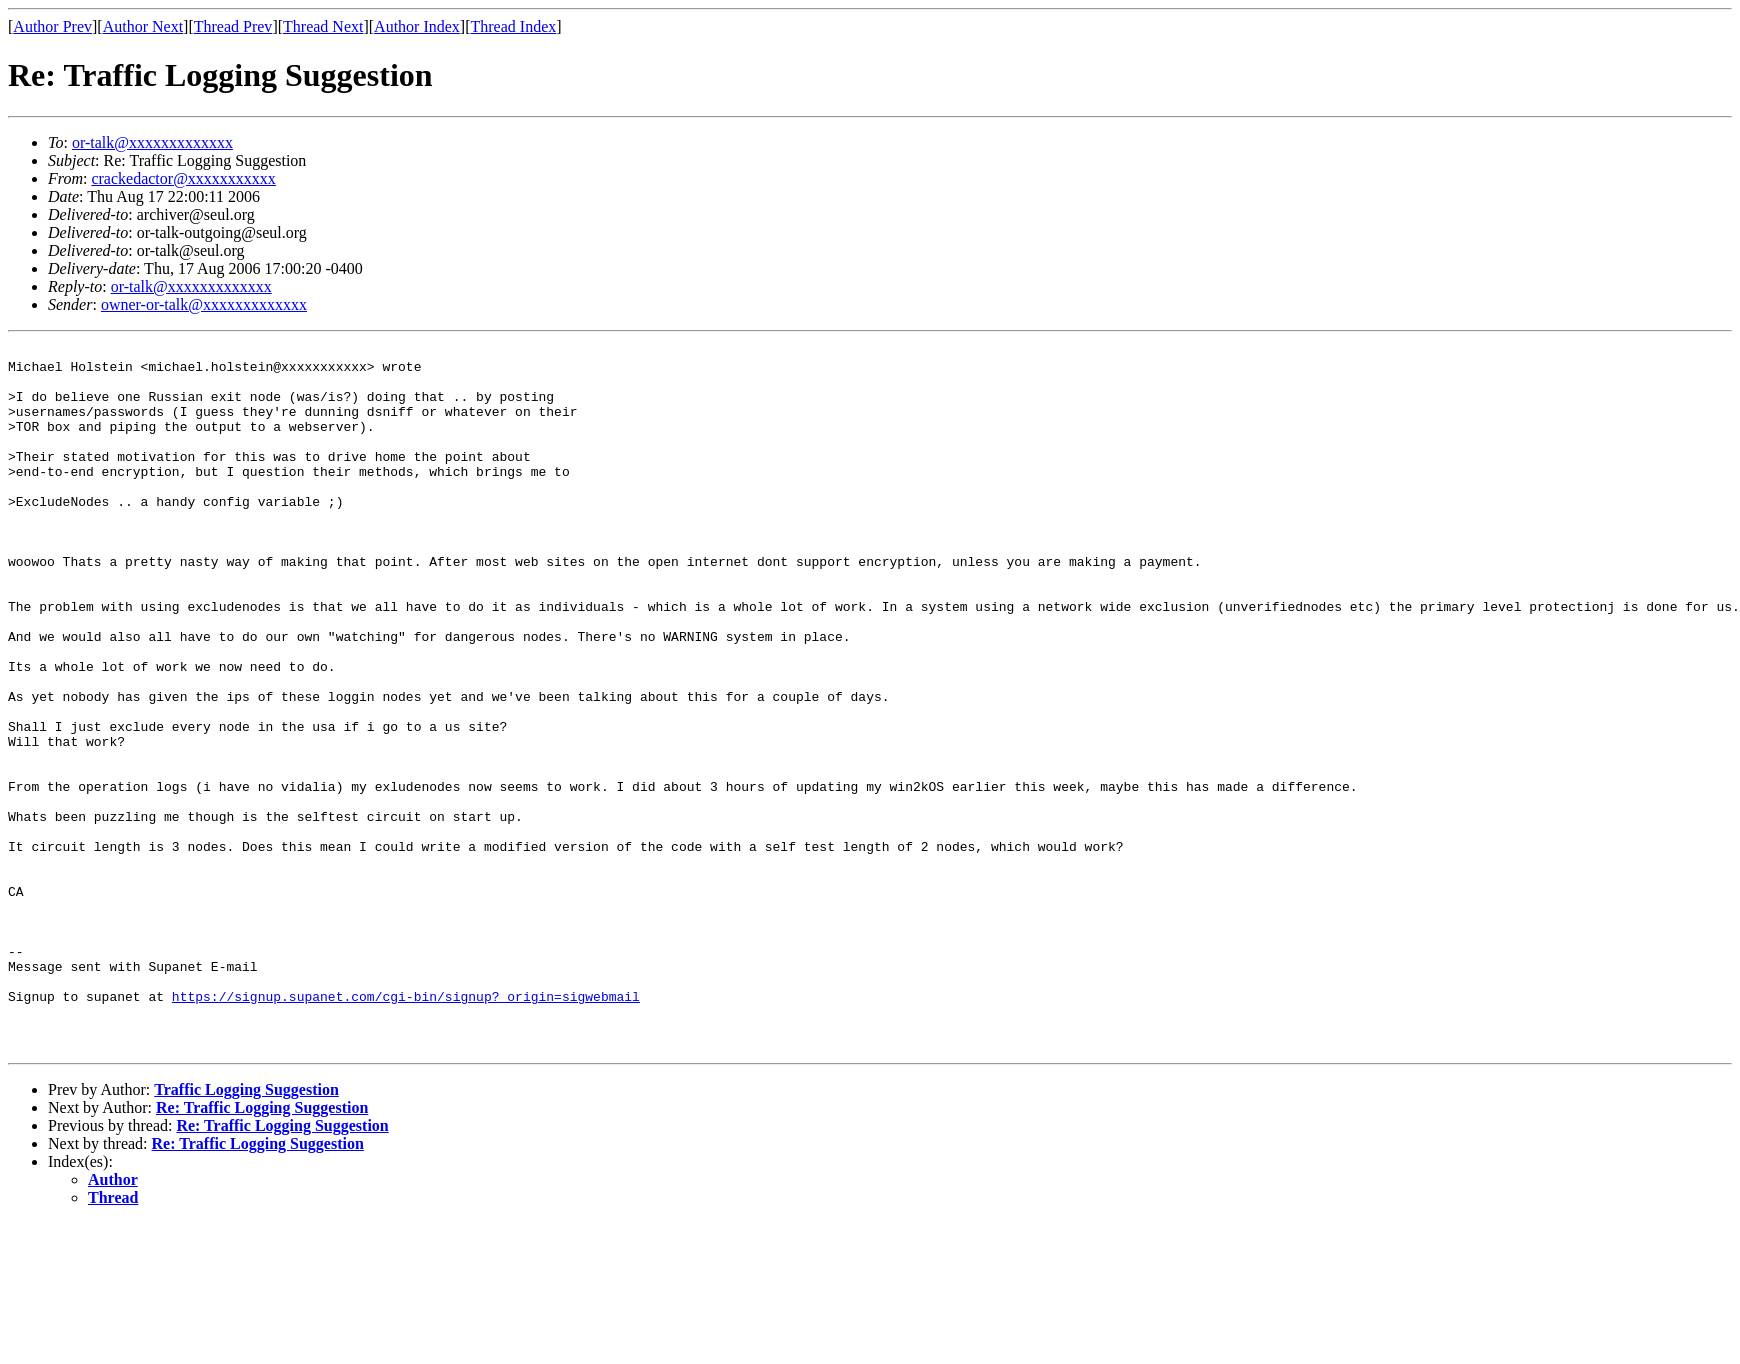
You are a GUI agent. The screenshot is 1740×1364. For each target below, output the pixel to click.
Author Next (143, 26)
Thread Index (514, 26)
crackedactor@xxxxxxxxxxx (183, 178)
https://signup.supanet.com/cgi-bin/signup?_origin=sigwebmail (406, 1128)
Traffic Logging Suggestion (246, 1230)
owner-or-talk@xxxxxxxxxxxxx (204, 304)
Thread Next (323, 26)
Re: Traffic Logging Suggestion (262, 1248)
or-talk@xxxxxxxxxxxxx (152, 142)
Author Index (417, 26)
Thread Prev (233, 26)
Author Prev (52, 26)
